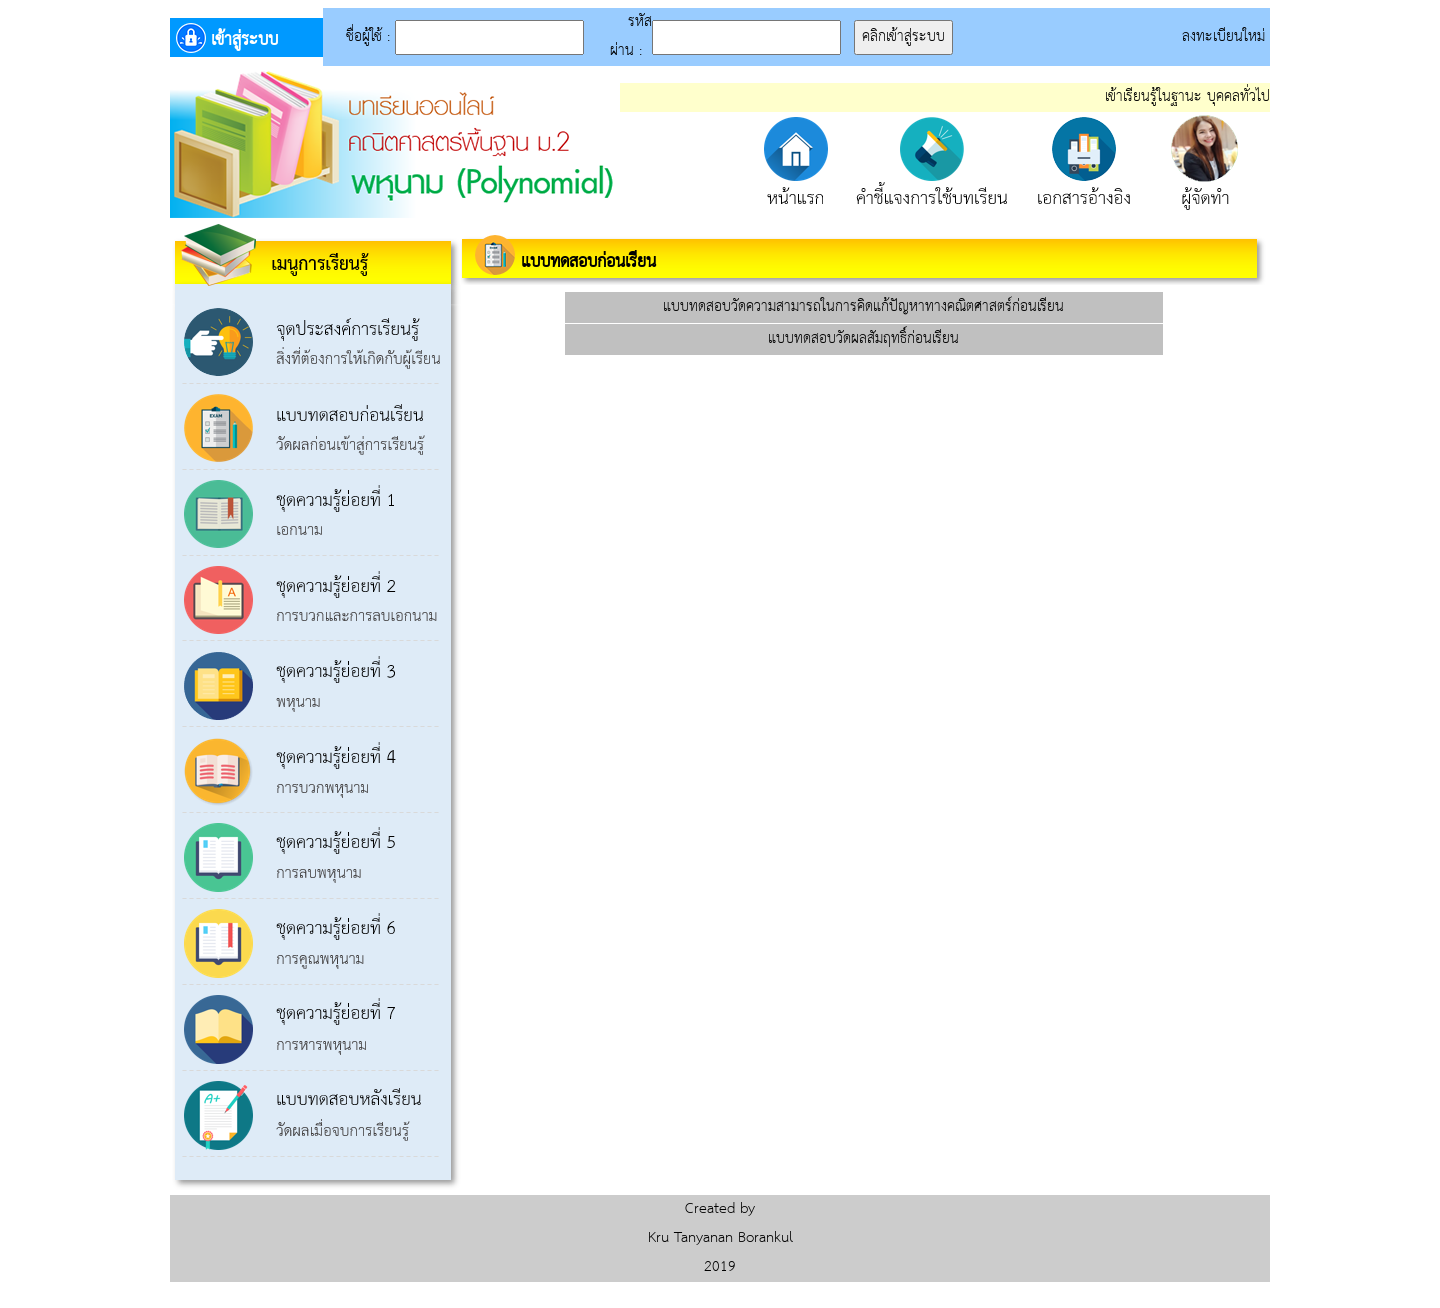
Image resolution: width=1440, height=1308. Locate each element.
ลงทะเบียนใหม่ (1226, 37)
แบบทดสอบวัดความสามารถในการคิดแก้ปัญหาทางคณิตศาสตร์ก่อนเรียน (863, 307)
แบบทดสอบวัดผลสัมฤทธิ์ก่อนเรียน (863, 339)
